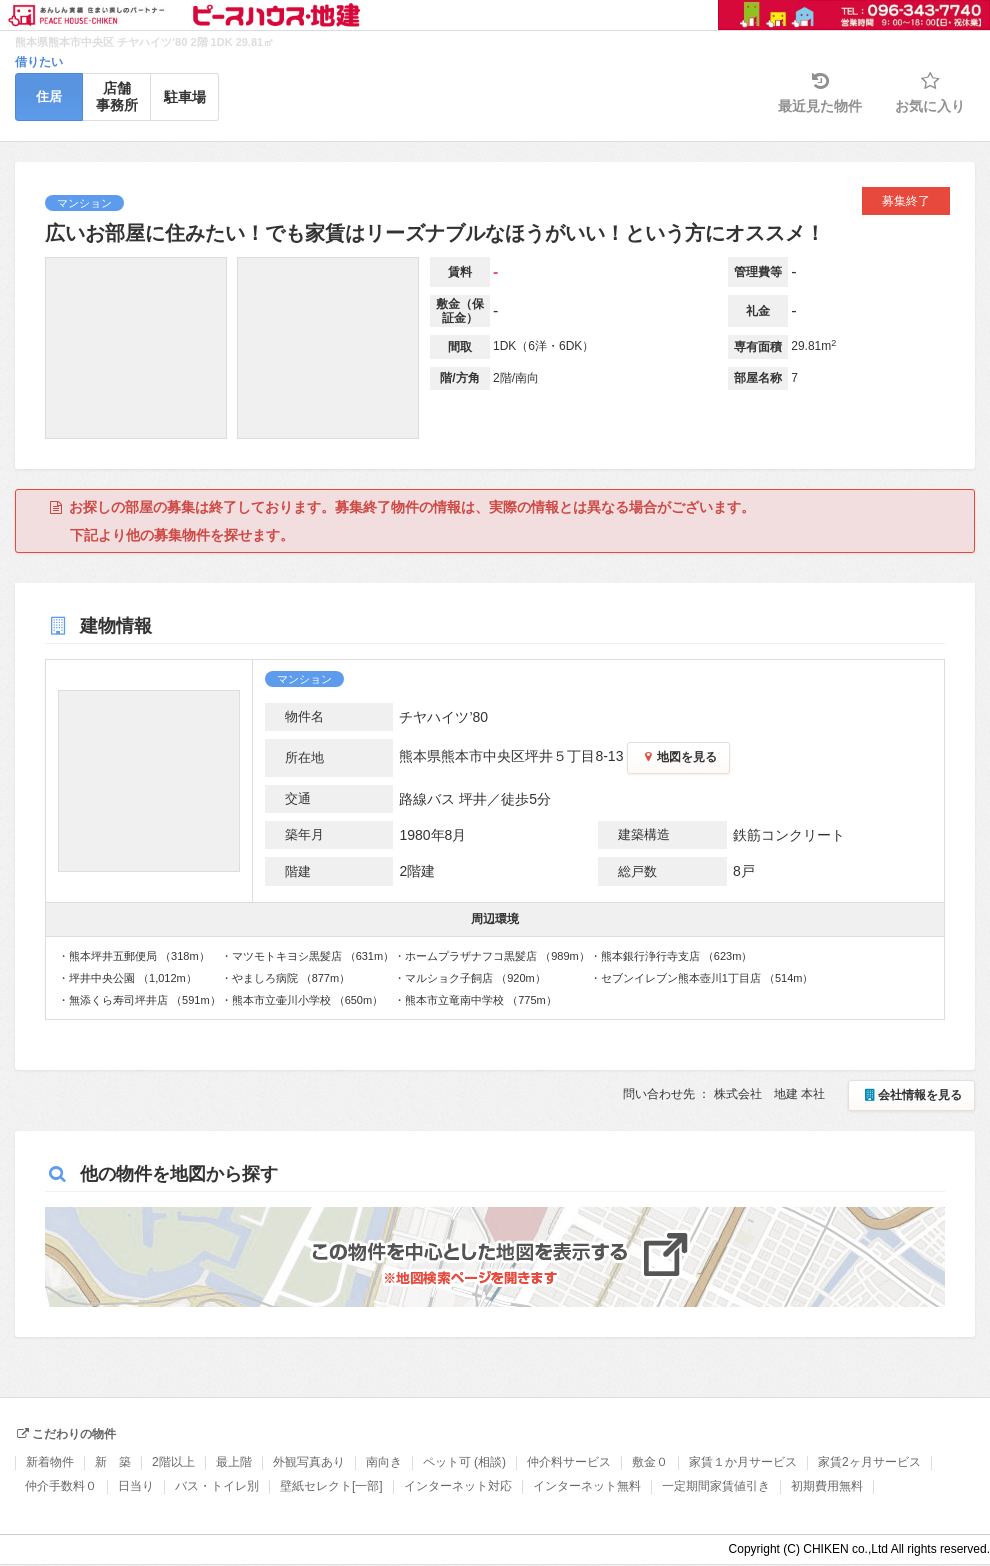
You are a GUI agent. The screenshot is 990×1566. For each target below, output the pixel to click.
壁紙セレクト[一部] (331, 1486)
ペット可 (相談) (464, 1462)
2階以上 (173, 1462)
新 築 (113, 1462)
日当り (136, 1486)
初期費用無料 (827, 1486)
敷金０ (650, 1462)
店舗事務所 (117, 96)
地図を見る (678, 757)
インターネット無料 (587, 1486)
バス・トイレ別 (217, 1486)
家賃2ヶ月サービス (869, 1462)
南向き (384, 1462)
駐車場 (185, 97)
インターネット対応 (458, 1486)
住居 (49, 96)
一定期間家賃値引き (716, 1486)
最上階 (234, 1462)
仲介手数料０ (61, 1486)
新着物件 (50, 1462)
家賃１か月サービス (743, 1462)
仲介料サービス (569, 1462)
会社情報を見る (911, 1095)
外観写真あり (309, 1462)
